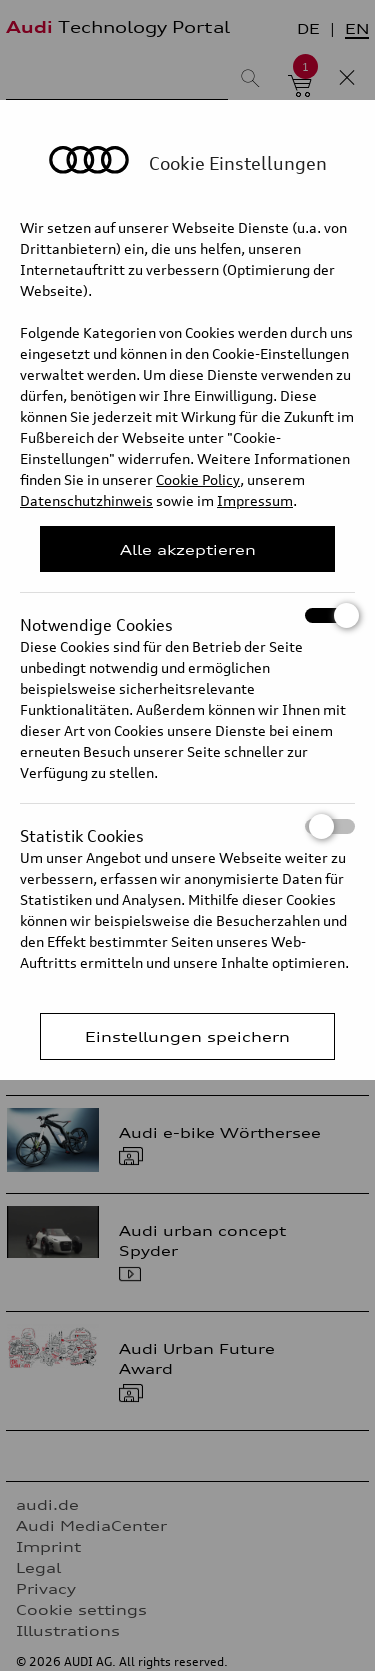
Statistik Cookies (187, 826)
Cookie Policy (198, 479)
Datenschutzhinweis (86, 500)
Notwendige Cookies (187, 615)
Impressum (255, 500)
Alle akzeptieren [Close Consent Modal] (188, 549)
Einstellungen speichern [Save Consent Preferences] (187, 1036)
